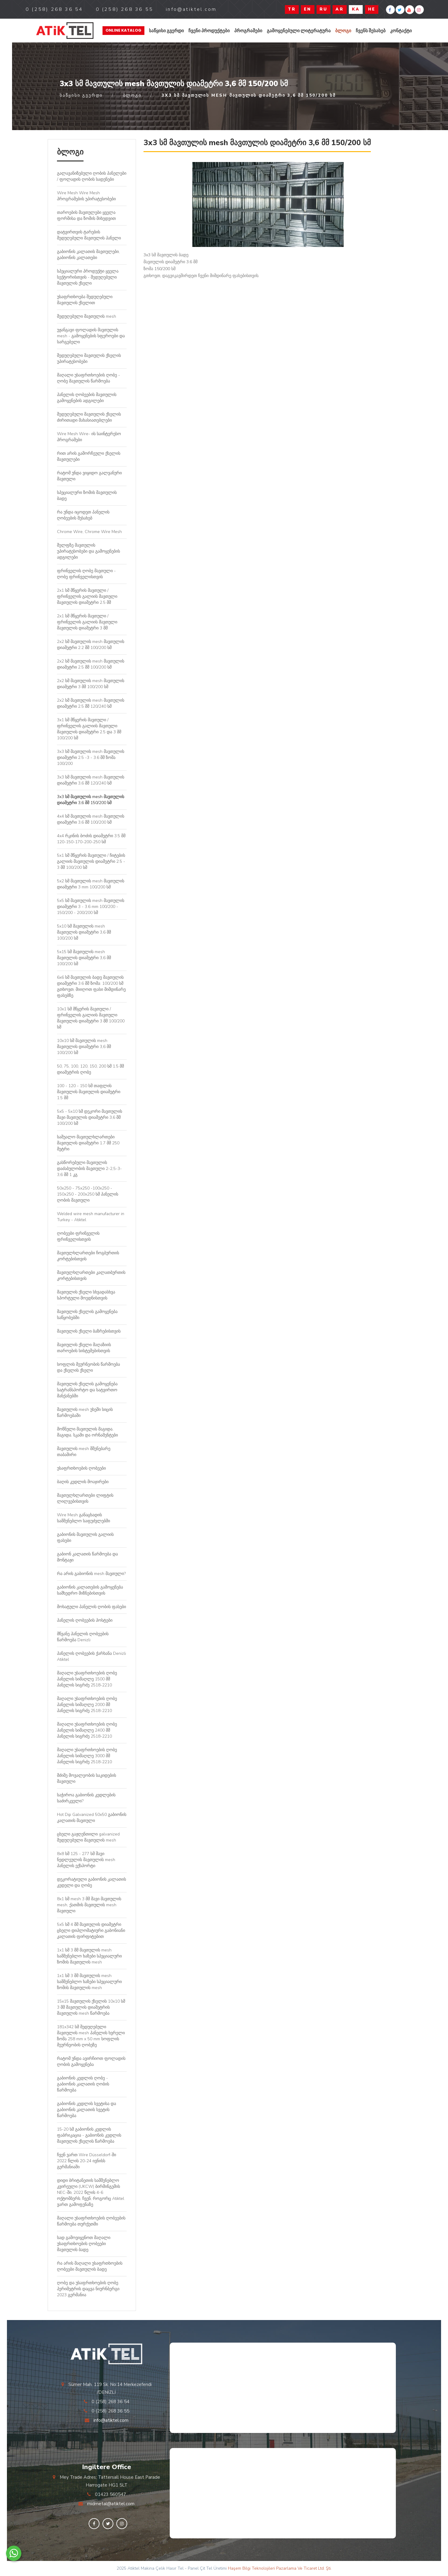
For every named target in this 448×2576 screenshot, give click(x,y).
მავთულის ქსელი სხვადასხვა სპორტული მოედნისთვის (86, 1295)
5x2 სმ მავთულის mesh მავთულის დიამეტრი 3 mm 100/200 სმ (90, 884)
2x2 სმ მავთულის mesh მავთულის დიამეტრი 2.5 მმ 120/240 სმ (90, 703)
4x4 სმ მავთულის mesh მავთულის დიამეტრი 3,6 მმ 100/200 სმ (90, 819)
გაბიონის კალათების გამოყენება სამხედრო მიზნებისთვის (90, 1590)
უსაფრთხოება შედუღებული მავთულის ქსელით (84, 300)
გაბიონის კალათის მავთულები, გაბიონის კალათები (88, 254)
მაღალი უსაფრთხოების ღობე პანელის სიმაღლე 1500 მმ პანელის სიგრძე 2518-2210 (87, 1679)
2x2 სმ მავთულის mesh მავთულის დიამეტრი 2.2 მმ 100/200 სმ (90, 644)
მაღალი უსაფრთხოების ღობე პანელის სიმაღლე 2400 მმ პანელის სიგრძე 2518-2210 (87, 1730)
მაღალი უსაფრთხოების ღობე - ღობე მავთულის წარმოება (88, 378)
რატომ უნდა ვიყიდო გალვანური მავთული (89, 476)
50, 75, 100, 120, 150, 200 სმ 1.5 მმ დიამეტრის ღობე (90, 1069)
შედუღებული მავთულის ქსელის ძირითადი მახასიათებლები (89, 417)
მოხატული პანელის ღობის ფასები (91, 1607)
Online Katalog (123, 30)
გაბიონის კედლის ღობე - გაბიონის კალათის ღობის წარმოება (83, 2084)
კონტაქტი (401, 30)
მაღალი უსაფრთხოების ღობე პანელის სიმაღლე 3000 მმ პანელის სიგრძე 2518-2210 (87, 1756)
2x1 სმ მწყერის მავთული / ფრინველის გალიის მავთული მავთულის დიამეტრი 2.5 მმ (87, 596)
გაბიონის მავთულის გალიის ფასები (85, 1537)
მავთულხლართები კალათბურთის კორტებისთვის (91, 1275)
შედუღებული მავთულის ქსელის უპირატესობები (89, 358)
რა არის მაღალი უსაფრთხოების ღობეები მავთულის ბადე (89, 2266)
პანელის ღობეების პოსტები (84, 1620)
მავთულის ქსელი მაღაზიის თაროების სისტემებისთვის (84, 1348)
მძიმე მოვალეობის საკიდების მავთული (86, 1778)
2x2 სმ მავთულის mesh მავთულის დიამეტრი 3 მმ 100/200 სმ (90, 684)
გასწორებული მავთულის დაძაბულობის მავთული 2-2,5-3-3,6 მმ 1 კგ (89, 1168)
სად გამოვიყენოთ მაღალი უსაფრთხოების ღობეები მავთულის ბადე (83, 2244)
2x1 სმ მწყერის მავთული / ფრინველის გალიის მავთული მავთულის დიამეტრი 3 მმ (87, 622)
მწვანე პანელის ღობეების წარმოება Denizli (83, 1637)
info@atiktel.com (110, 2420)
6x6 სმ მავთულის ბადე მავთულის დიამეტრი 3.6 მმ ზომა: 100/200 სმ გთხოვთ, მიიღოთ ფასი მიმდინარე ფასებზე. (91, 986)
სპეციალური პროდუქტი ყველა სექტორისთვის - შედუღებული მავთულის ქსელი (87, 277)
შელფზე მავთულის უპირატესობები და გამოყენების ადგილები (88, 551)
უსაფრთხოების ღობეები (81, 1468)
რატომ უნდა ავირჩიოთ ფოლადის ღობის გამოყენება (91, 2061)
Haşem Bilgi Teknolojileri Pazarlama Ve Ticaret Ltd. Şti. (280, 2568)
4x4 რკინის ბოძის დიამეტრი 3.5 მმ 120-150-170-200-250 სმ (91, 839)
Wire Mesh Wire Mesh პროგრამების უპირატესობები (86, 196)
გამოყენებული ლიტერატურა (299, 30)
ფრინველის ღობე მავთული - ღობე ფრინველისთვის (86, 574)
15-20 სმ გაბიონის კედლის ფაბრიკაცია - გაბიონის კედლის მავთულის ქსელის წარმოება (89, 2135)
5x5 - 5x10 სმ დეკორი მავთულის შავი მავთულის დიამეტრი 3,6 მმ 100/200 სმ (89, 1117)
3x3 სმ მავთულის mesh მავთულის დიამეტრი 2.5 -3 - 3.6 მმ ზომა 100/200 (90, 757)
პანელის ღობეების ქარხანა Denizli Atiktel (91, 1656)
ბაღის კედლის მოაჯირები (83, 1482)
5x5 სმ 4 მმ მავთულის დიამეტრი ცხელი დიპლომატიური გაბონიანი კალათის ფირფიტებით (91, 1930)
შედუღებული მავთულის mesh (86, 316)
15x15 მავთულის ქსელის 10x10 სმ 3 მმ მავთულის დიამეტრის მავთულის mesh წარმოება (91, 2007)
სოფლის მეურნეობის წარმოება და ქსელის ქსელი (88, 1367)
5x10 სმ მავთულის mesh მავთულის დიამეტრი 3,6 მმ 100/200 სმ (84, 932)
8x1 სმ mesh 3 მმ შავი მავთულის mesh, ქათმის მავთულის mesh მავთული (89, 1905)
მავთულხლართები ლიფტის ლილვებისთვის (85, 1498)
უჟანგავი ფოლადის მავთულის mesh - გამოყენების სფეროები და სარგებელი (91, 336)
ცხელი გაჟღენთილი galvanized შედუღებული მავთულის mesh (88, 1837)
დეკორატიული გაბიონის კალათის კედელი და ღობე (91, 1882)
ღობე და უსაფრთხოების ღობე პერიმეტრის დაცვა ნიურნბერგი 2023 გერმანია (88, 2289)
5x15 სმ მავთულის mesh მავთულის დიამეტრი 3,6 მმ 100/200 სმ (84, 958)
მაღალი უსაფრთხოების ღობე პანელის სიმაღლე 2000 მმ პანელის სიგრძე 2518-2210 (87, 1705)
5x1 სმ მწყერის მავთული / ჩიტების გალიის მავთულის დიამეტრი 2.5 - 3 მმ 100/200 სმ (91, 861)
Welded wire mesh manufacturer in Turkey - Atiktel (90, 1217)
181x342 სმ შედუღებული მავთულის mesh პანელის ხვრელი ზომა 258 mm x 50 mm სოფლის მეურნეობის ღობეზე (91, 2036)
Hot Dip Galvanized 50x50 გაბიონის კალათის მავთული (91, 1817)
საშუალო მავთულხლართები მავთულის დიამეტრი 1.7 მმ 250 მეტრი (88, 1143)
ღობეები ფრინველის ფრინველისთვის (78, 1236)
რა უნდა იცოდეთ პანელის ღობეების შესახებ (83, 515)
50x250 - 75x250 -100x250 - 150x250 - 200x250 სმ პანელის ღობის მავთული (87, 1194)
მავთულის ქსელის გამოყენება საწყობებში (87, 1315)
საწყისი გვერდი (166, 30)
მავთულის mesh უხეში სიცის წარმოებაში (85, 1412)
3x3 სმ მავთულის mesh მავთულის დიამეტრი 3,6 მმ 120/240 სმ (90, 780)
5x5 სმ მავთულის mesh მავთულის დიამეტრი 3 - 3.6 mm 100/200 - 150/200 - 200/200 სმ (90, 906)
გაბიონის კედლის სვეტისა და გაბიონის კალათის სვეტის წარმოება (86, 2110)
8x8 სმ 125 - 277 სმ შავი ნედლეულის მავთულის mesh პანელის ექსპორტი (86, 1860)
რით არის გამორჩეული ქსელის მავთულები (88, 456)
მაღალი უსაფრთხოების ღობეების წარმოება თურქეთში (91, 2221)
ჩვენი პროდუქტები (209, 30)
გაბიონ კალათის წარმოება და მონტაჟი (87, 1557)
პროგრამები (248, 30)
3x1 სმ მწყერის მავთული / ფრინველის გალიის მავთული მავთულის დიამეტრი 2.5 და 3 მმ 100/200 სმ (89, 729)
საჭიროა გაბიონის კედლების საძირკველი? (86, 1798)
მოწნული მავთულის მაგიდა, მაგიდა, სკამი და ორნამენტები (87, 1432)
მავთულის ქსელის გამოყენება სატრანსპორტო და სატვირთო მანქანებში (87, 1390)
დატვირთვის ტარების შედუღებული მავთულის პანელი (89, 235)
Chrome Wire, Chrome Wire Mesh (89, 532)
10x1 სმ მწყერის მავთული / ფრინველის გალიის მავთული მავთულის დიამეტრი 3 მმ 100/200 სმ (91, 1018)
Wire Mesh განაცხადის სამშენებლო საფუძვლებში (83, 1518)
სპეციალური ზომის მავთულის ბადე (87, 495)
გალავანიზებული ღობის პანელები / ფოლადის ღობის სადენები (91, 176)
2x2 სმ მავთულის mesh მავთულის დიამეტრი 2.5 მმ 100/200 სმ (90, 664)
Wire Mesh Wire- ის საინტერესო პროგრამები (89, 437)
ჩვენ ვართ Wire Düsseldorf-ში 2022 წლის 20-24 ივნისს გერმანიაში (86, 2161)
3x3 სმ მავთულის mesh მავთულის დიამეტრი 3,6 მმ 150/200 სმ (90, 800)
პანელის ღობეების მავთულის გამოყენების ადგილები (86, 398)
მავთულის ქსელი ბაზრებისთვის (89, 1331)
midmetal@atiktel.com (110, 2504)
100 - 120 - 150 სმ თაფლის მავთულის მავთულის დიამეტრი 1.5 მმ (88, 1092)
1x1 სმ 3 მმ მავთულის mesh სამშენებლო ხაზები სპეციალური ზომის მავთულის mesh (89, 1956)
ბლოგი (343, 30)
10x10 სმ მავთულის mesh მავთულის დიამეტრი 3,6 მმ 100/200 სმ (84, 1047)
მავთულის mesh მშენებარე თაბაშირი (83, 1452)
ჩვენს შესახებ (371, 30)
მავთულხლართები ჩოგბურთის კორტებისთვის (88, 1256)
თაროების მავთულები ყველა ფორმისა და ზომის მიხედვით (86, 215)
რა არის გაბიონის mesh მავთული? (91, 1573)
